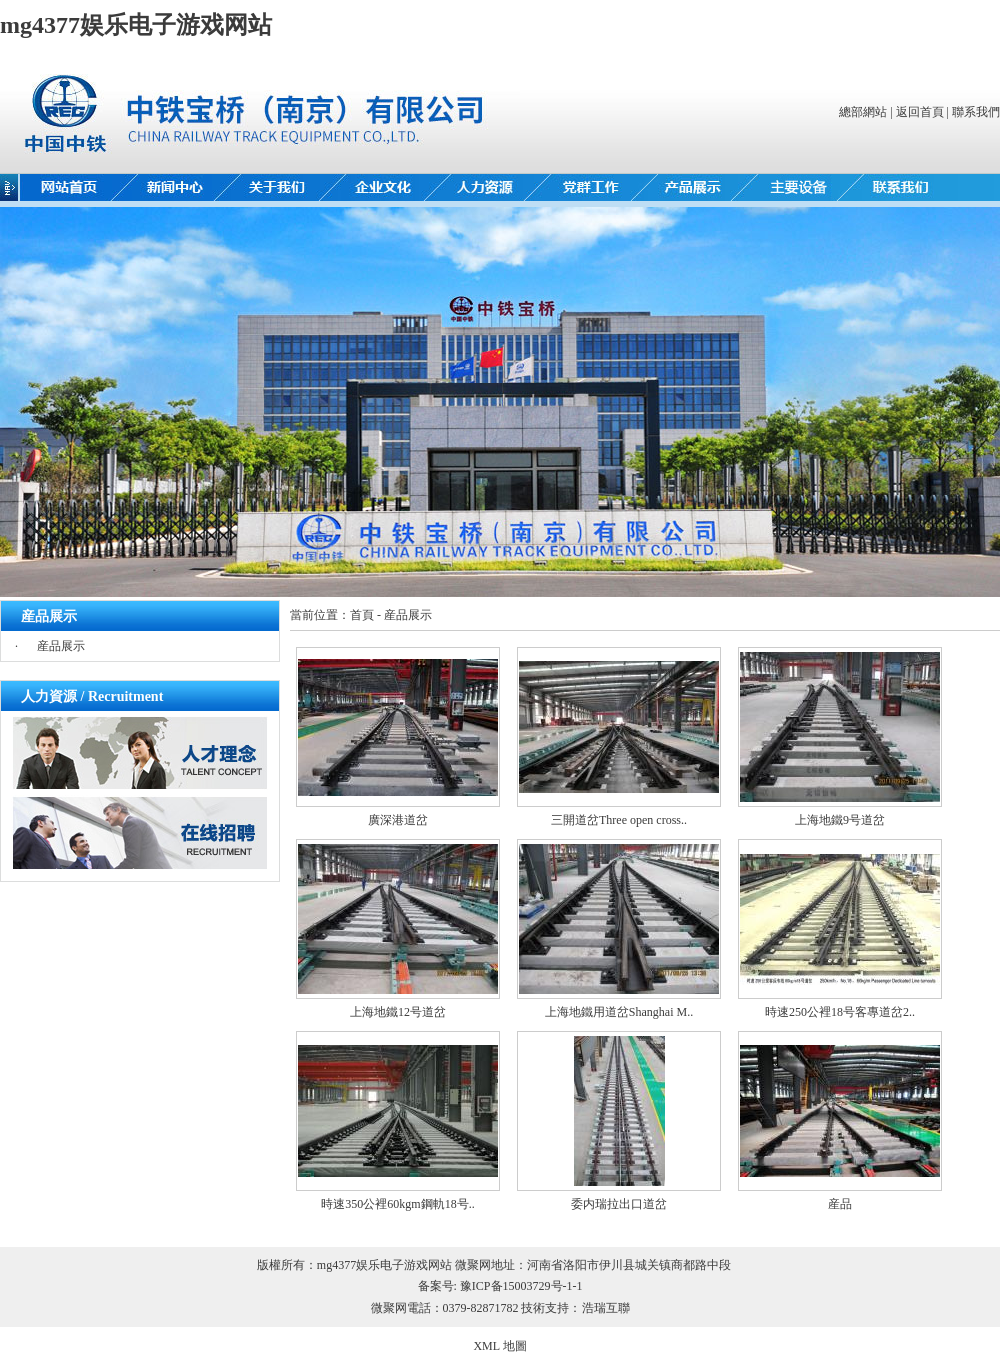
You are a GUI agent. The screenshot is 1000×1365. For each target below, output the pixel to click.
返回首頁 (920, 112)
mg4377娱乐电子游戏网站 (136, 25)
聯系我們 (976, 112)
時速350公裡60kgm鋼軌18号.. (397, 1204)
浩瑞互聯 (606, 1308)
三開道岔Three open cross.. (619, 820)
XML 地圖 (499, 1346)
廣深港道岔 (398, 820)
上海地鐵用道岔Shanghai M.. (619, 1012)
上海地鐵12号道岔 (398, 1012)
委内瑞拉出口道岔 (619, 1204)
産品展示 (61, 646)
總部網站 (863, 112)
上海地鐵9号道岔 (840, 820)
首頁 (362, 615)
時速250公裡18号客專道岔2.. (840, 1012)
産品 (840, 1204)
